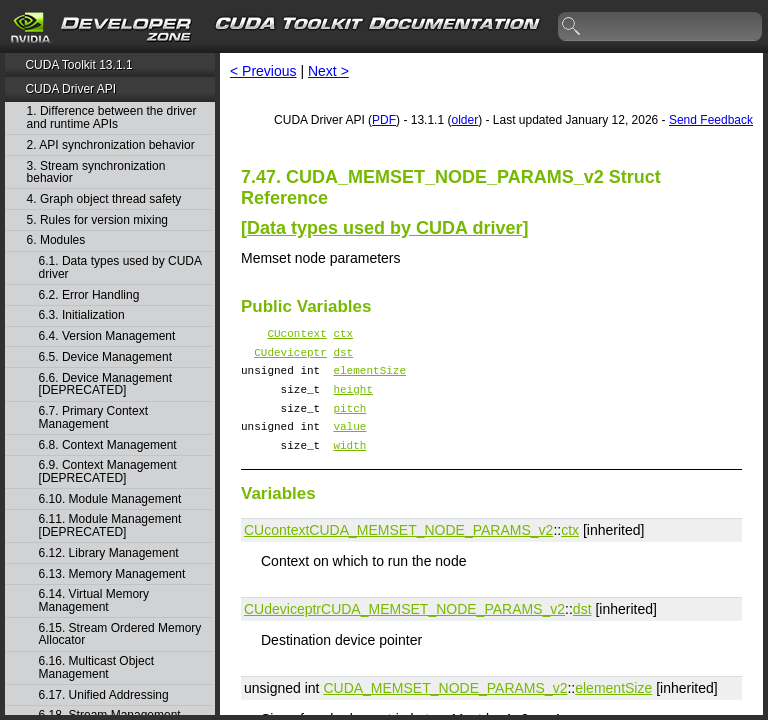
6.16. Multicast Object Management (96, 667)
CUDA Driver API (70, 89)
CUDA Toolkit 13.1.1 (78, 65)
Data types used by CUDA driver (384, 228)
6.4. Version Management (107, 336)
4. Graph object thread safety (104, 199)
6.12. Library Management (109, 553)
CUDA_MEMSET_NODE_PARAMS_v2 (431, 551)
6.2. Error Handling (89, 295)
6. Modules (56, 240)
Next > (328, 71)
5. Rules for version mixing (97, 220)
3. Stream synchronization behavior (96, 172)
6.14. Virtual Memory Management (94, 600)
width (349, 465)
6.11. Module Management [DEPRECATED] (110, 525)
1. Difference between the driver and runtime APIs (112, 117)
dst (343, 357)
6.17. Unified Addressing (104, 695)
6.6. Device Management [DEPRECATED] (105, 384)
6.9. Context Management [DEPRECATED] (108, 471)
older (464, 120)
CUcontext (296, 335)
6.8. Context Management (108, 445)
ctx (343, 335)
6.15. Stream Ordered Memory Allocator (120, 634)
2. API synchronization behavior (111, 145)
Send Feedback (711, 120)
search (572, 27)
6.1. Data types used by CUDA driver (120, 267)
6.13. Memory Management (112, 574)
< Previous (263, 71)
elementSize (369, 378)
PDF (384, 120)
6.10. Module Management (110, 499)
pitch (349, 422)
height (353, 400)
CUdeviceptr (290, 357)
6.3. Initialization (82, 315)
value (349, 443)
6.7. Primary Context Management (93, 417)
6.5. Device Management (105, 357)
